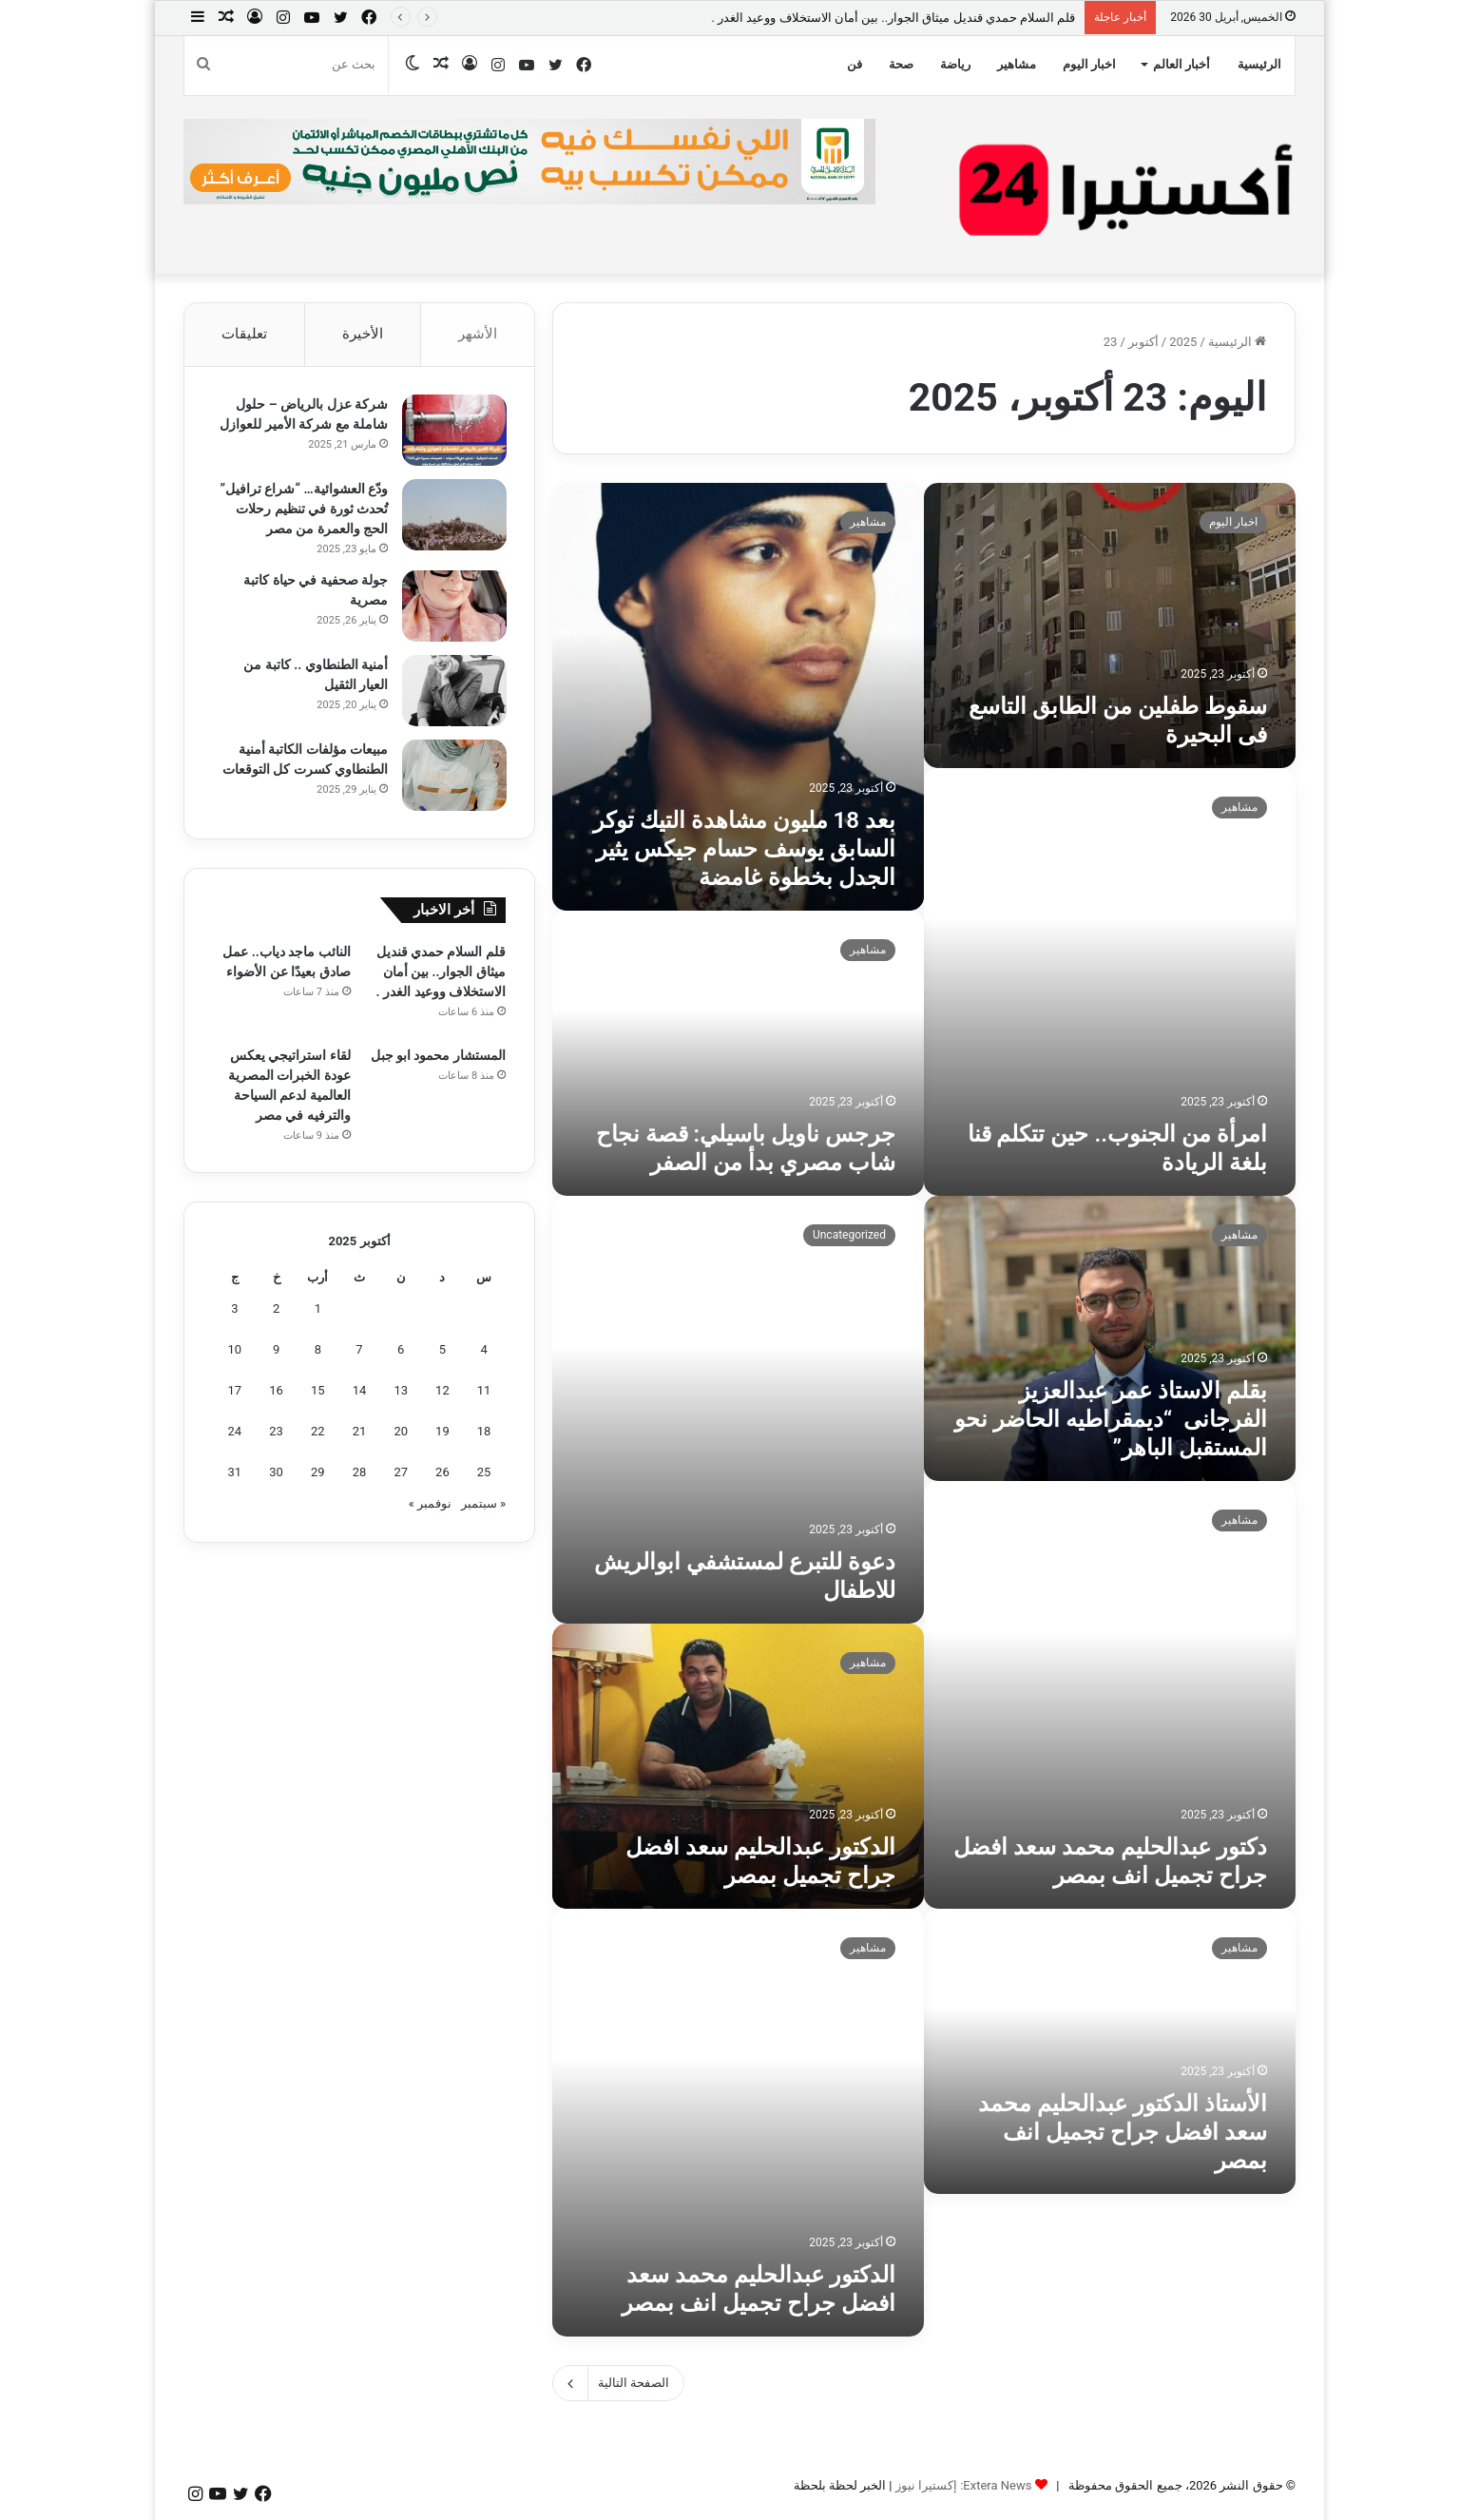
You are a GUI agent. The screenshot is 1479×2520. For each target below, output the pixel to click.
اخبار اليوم (1089, 64)
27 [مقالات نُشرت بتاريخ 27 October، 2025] (401, 1474)
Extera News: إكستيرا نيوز (963, 2485)
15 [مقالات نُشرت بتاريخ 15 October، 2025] (318, 1392)
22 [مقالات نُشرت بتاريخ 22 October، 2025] (318, 1433)
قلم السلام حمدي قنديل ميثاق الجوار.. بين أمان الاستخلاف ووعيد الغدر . (893, 17)
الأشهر (477, 333)
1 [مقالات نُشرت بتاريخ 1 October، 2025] (318, 1310)
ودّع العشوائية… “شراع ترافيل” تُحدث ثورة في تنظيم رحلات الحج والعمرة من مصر (303, 509)
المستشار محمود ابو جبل (438, 1057)
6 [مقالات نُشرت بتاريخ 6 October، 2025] (400, 1351)
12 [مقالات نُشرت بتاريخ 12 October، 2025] (442, 1392)
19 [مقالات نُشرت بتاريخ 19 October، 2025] (442, 1433)
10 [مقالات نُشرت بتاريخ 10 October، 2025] (235, 1351)
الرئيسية (1259, 64)
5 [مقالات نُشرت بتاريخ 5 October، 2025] (442, 1351)
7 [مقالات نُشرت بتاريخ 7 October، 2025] (358, 1351)
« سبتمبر (483, 1505)
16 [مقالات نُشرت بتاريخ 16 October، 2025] (276, 1392)
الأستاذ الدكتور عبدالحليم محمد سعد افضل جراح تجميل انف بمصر (1122, 2132)
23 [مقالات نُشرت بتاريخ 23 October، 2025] (276, 1433)
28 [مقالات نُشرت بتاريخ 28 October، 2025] (360, 1474)
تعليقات (244, 333)
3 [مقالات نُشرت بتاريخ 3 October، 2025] (234, 1310)
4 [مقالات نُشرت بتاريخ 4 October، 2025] (483, 1351)
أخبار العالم (1181, 64)
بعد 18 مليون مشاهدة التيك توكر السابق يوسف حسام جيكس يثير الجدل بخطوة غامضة (744, 849)
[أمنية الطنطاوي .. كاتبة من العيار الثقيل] (453, 691)
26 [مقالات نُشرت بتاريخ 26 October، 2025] (442, 1474)
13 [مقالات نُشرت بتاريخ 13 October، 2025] (401, 1392)
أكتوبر (1143, 342)
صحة (901, 64)
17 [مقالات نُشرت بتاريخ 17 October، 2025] (235, 1392)
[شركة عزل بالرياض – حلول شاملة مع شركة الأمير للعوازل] (453, 431)
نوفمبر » (430, 1505)
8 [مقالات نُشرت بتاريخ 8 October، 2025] (318, 1351)
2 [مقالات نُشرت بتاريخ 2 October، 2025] (276, 1310)
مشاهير (1016, 64)
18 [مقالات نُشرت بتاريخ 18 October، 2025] (484, 1433)
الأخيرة (362, 333)
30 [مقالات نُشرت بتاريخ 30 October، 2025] (276, 1474)
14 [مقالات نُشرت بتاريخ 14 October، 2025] (360, 1392)
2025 (1183, 342)
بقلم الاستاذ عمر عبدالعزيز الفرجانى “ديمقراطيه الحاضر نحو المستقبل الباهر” (1110, 1419)
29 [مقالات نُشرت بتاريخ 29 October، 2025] (318, 1474)
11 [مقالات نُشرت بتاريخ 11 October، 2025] (484, 1392)
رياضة (955, 64)
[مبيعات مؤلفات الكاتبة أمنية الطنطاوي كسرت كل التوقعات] (453, 776)
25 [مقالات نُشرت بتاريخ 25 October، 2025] (484, 1474)
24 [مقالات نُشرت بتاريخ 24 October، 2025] (235, 1433)
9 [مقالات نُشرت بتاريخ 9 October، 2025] (276, 1351)
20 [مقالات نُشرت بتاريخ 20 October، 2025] (401, 1433)
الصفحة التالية (618, 2383)
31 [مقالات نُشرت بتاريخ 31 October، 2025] (235, 1474)
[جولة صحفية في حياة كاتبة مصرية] (453, 607)
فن (854, 64)
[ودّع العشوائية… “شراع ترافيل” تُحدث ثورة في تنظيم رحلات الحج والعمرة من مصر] (453, 515)
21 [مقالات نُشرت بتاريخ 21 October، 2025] (360, 1433)
